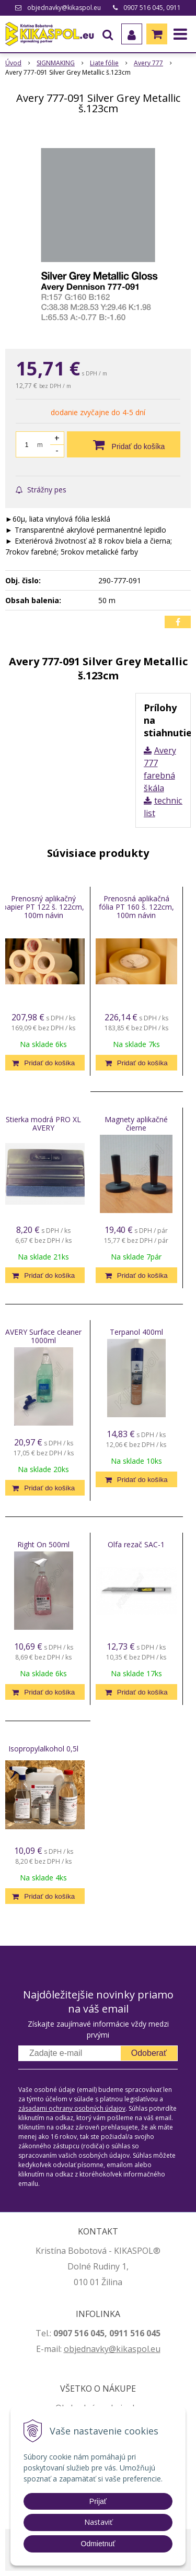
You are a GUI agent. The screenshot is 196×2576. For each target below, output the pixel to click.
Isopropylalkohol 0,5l (43, 1749)
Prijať (98, 2501)
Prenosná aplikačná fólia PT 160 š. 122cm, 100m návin (136, 906)
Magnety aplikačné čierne (136, 1123)
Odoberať (149, 2053)
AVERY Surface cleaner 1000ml (43, 1336)
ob (69, 2349)
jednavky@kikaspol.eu (117, 2349)
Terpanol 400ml (136, 1332)
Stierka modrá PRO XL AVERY (43, 1123)
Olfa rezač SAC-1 (136, 1544)
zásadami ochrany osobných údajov (71, 2108)
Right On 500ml (43, 1544)
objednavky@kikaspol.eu (64, 7)
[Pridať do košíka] (123, 444)
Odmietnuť (98, 2543)
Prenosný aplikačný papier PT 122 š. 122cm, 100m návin (43, 906)
